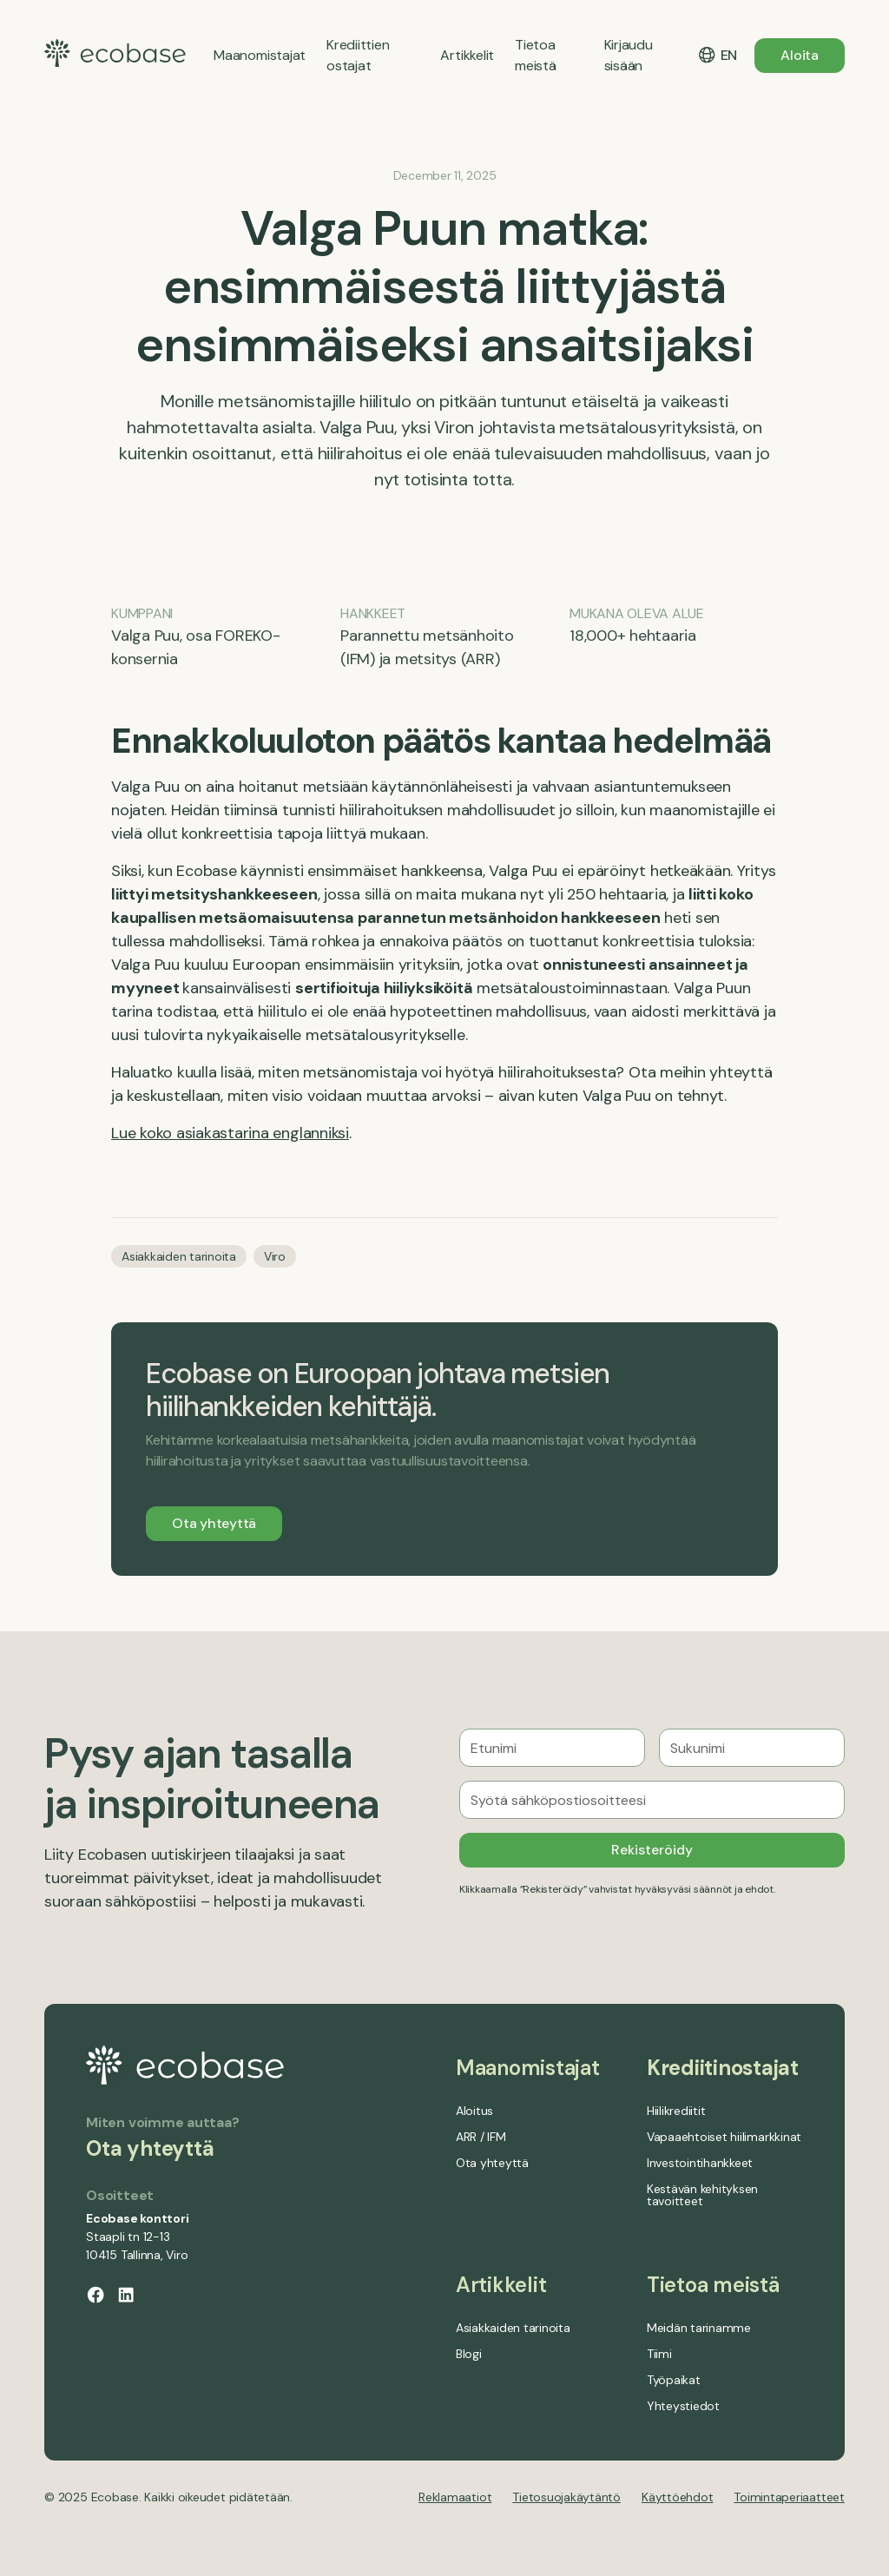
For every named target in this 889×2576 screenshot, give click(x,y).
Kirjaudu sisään (628, 55)
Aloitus (474, 2110)
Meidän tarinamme (699, 2328)
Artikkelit (501, 2284)
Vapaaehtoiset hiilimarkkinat (724, 2136)
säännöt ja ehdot (734, 1889)
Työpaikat (674, 2380)
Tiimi (659, 2354)
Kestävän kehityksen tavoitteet (702, 2195)
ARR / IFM (481, 2136)
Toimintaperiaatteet (789, 2497)
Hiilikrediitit (676, 2110)
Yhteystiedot (683, 2406)
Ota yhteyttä (214, 1523)
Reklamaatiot (454, 2497)
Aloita (799, 55)
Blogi (469, 2354)
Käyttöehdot (677, 2497)
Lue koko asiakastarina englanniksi (230, 1133)
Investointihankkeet (700, 2163)
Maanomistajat (528, 2067)
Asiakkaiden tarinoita (179, 1256)
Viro (275, 1256)
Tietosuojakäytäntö (566, 2497)
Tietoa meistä (713, 2284)
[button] (717, 55)
